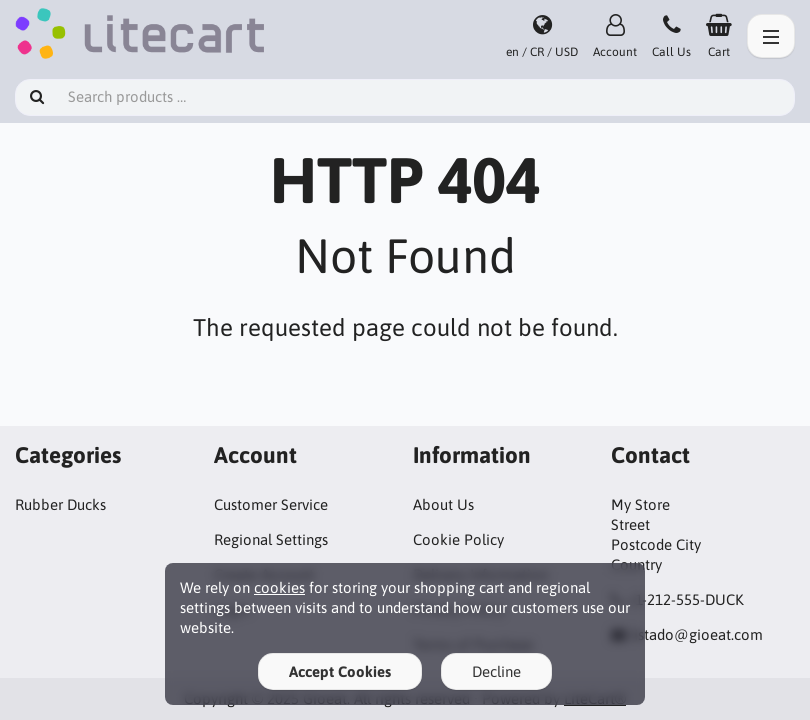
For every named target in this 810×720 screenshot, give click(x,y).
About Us (443, 504)
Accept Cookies (340, 671)
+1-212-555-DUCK (685, 599)
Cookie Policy (458, 539)
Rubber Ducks (60, 504)
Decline (496, 671)
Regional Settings (271, 539)
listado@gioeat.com (696, 634)
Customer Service (271, 504)
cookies (279, 587)
